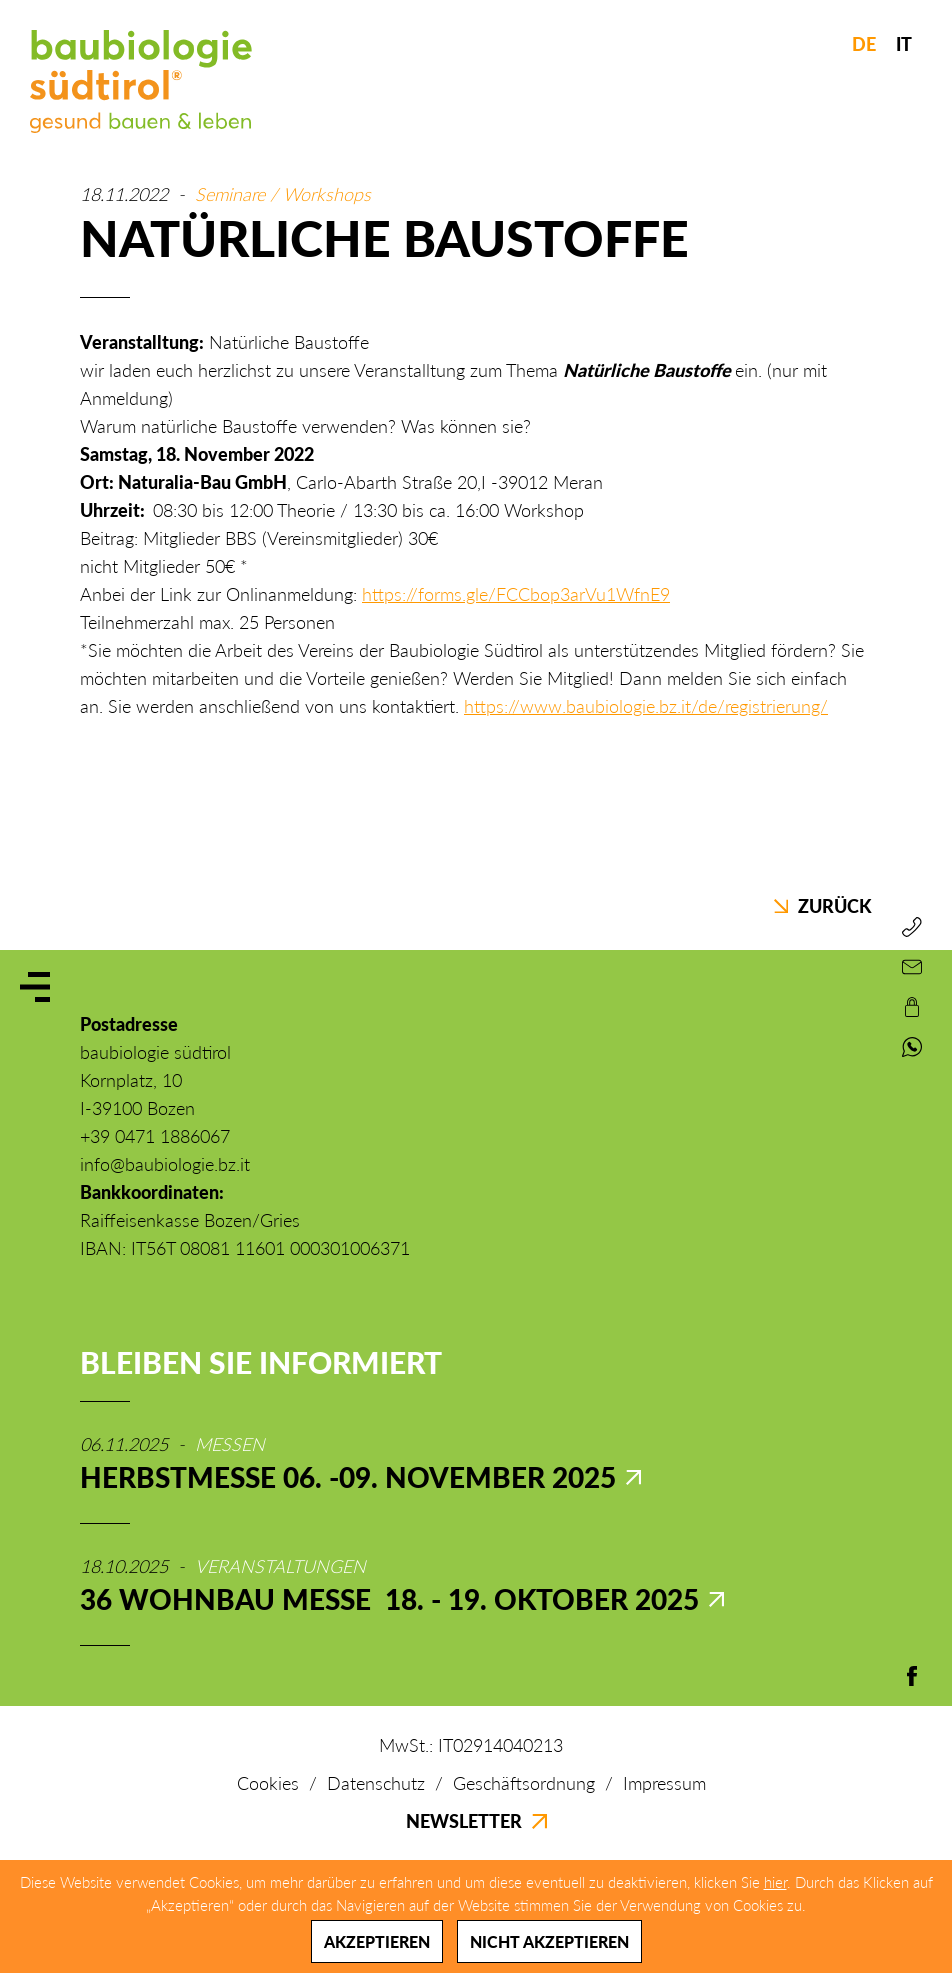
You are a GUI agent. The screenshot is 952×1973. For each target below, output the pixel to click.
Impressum (664, 1783)
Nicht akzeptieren (549, 1941)
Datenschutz (376, 1783)
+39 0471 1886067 (155, 1136)
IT (904, 44)
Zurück (823, 906)
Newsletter (476, 1821)
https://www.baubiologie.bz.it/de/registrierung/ (646, 706)
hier (775, 1882)
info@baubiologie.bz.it (165, 1164)
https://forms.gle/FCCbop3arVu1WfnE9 (516, 594)
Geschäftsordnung (524, 1783)
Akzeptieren (377, 1941)
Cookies (268, 1783)
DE (864, 44)
